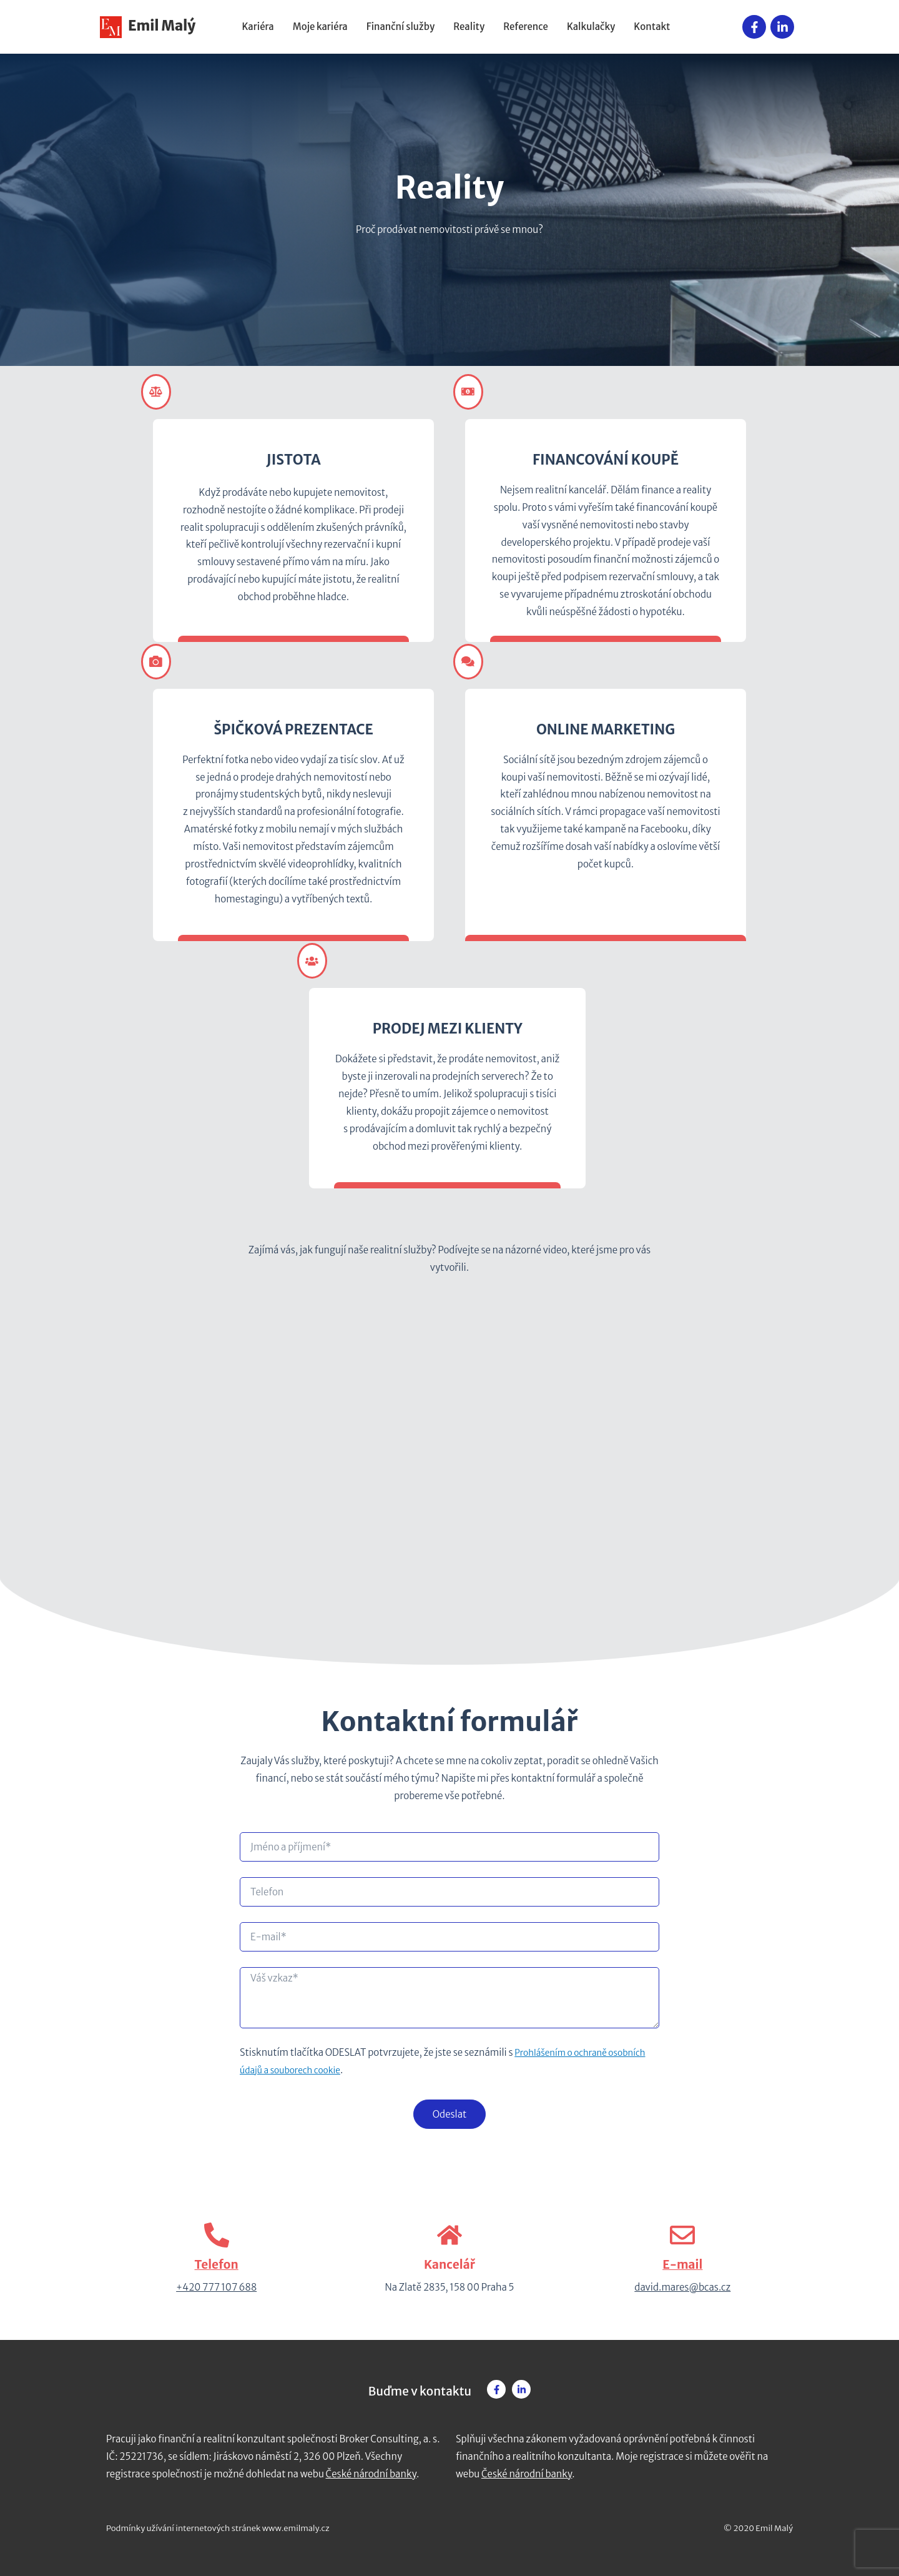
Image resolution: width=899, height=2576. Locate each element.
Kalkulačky (591, 26)
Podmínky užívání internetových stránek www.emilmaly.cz (218, 2528)
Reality (468, 26)
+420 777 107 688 (216, 2287)
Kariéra (258, 26)
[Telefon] (216, 2235)
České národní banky (371, 2474)
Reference (525, 26)
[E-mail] (682, 2235)
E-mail (682, 2264)
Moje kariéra (320, 26)
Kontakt (652, 26)
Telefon (216, 2264)
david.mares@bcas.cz (682, 2287)
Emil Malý (147, 25)
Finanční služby (400, 26)
